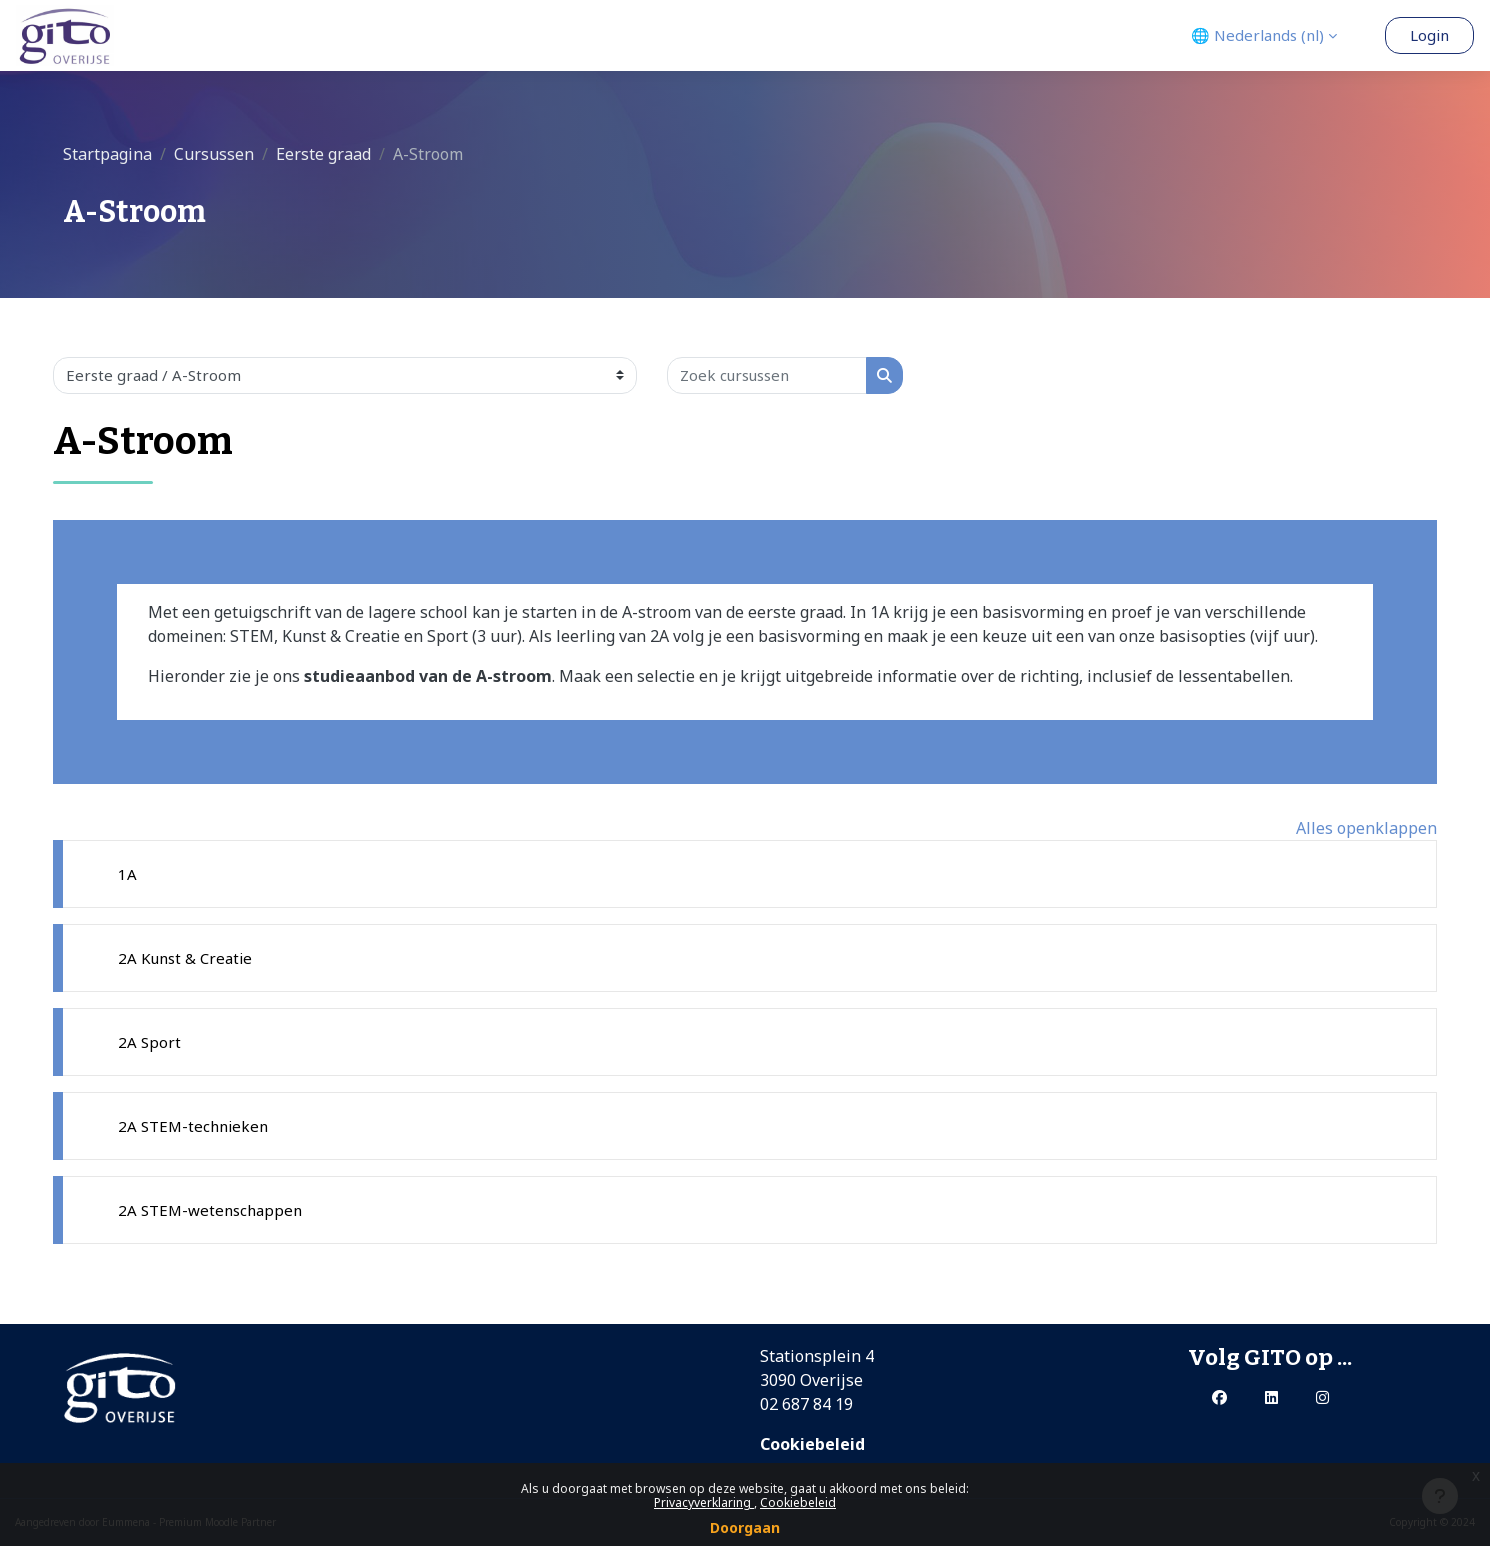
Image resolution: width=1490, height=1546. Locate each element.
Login (1429, 35)
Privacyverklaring (704, 1502)
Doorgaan (745, 1527)
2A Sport (149, 1042)
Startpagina (107, 154)
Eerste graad (323, 154)
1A (127, 874)
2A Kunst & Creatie (185, 958)
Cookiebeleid (798, 1502)
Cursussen (214, 154)
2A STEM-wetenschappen (210, 1210)
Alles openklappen (1366, 828)
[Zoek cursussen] (767, 375)
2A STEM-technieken (193, 1126)
